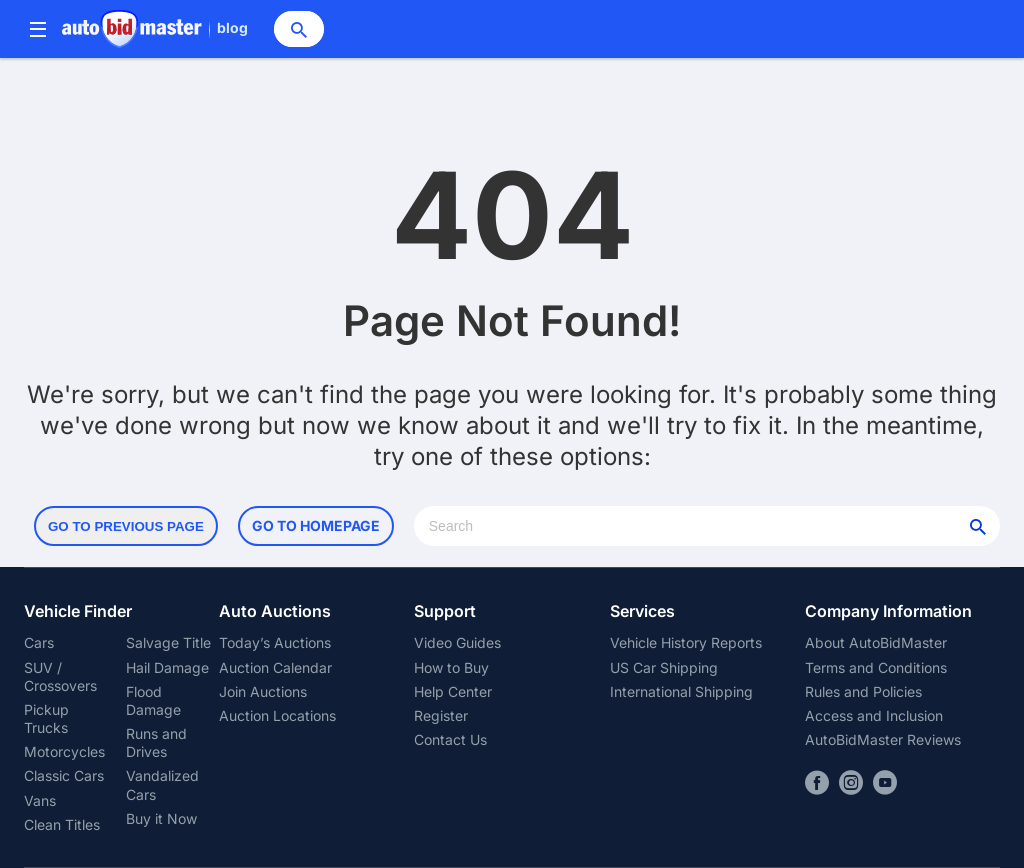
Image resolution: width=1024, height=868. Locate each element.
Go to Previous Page (126, 526)
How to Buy (451, 667)
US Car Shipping (664, 667)
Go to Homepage (316, 525)
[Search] (299, 29)
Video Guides (457, 642)
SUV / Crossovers (60, 676)
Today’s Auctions (275, 642)
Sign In (889, 28)
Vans (40, 800)
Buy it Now (161, 818)
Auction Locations (277, 715)
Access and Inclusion (874, 715)
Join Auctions (263, 691)
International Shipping (681, 691)
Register (441, 715)
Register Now (956, 28)
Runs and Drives (156, 742)
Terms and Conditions (876, 667)
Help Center (453, 691)
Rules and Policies (863, 691)
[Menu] (38, 29)
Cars (39, 642)
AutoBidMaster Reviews (883, 739)
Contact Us (450, 739)
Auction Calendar (275, 667)
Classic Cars (64, 775)
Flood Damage (153, 700)
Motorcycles (64, 751)
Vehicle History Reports (686, 642)
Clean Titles (62, 824)
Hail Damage (167, 667)
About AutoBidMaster (876, 642)
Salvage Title (168, 642)
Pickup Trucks (46, 718)
